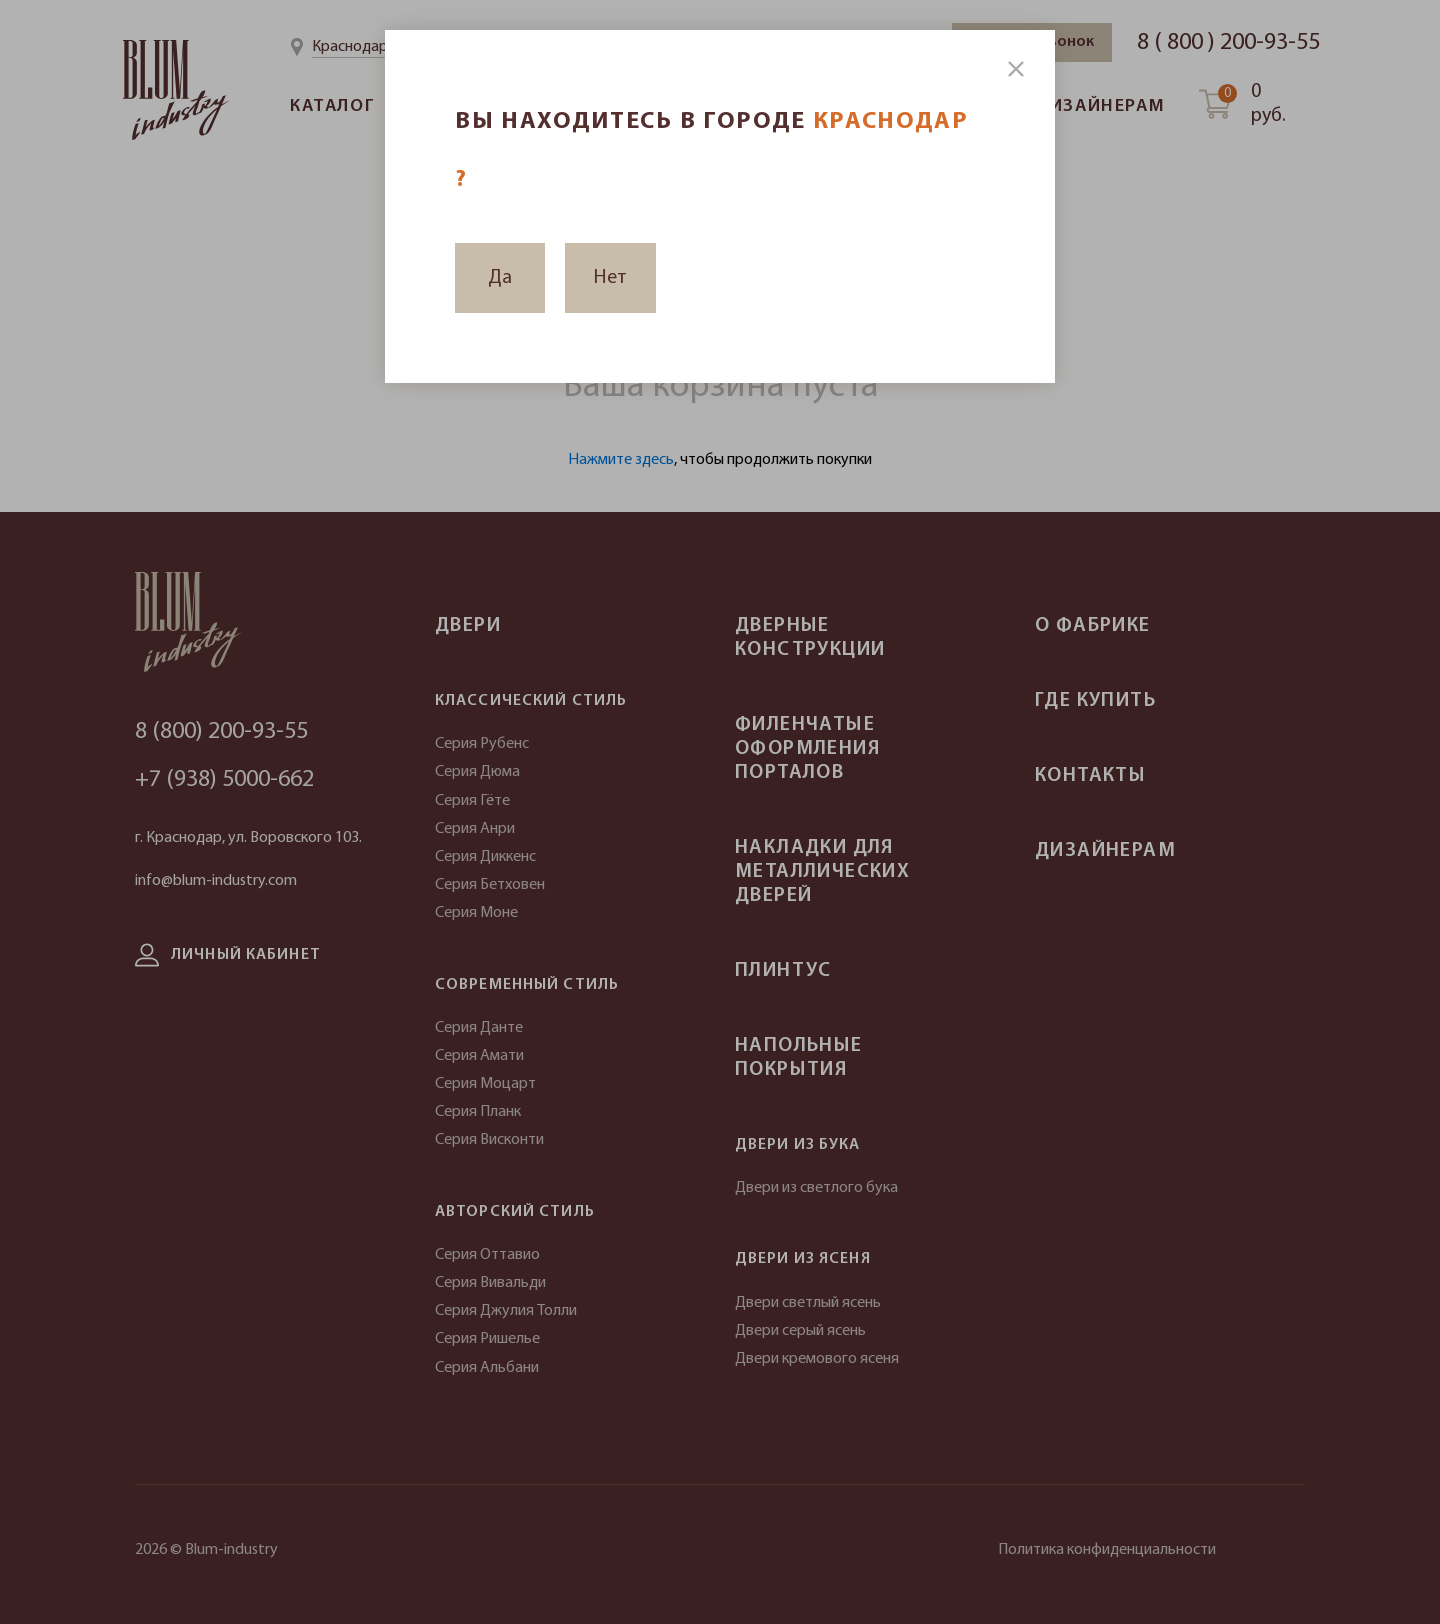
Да (500, 278)
